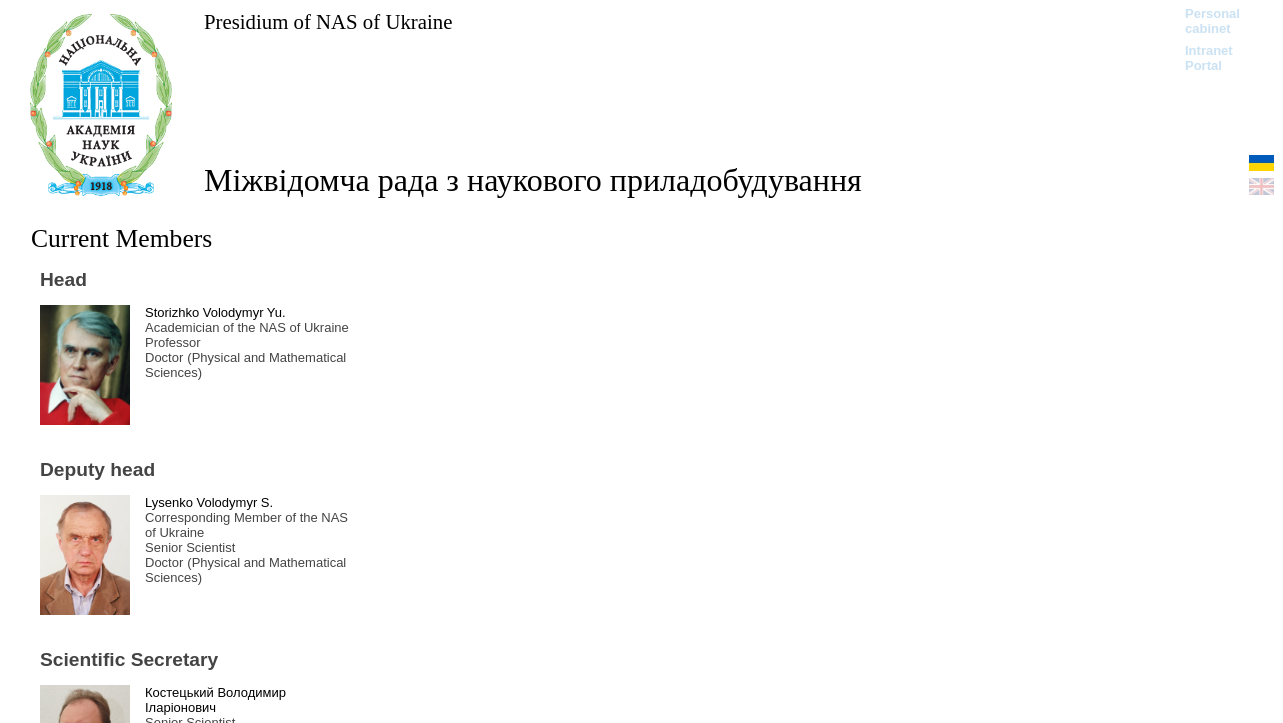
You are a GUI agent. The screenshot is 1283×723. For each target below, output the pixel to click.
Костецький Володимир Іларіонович (215, 700)
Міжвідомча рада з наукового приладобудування (533, 180)
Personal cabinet (1212, 21)
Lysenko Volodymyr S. (209, 502)
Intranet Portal (1209, 58)
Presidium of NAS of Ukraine (328, 21)
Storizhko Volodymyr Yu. (215, 312)
